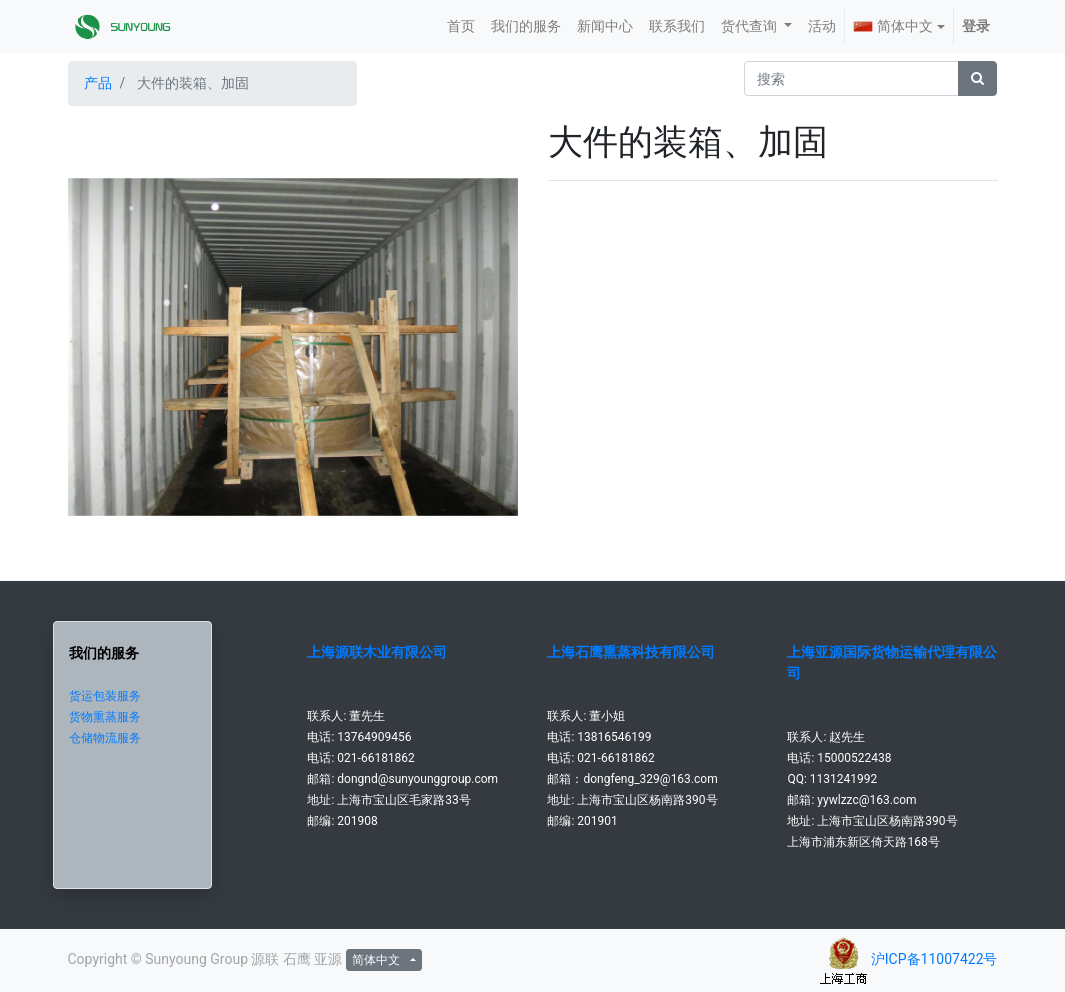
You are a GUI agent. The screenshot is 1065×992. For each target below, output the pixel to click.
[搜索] (977, 78)
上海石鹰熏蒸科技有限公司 (631, 652)
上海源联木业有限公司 (377, 652)
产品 (98, 83)
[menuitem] (461, 26)
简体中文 (893, 26)
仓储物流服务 (105, 738)
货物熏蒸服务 (105, 717)
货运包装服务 (105, 696)
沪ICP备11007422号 (934, 959)
